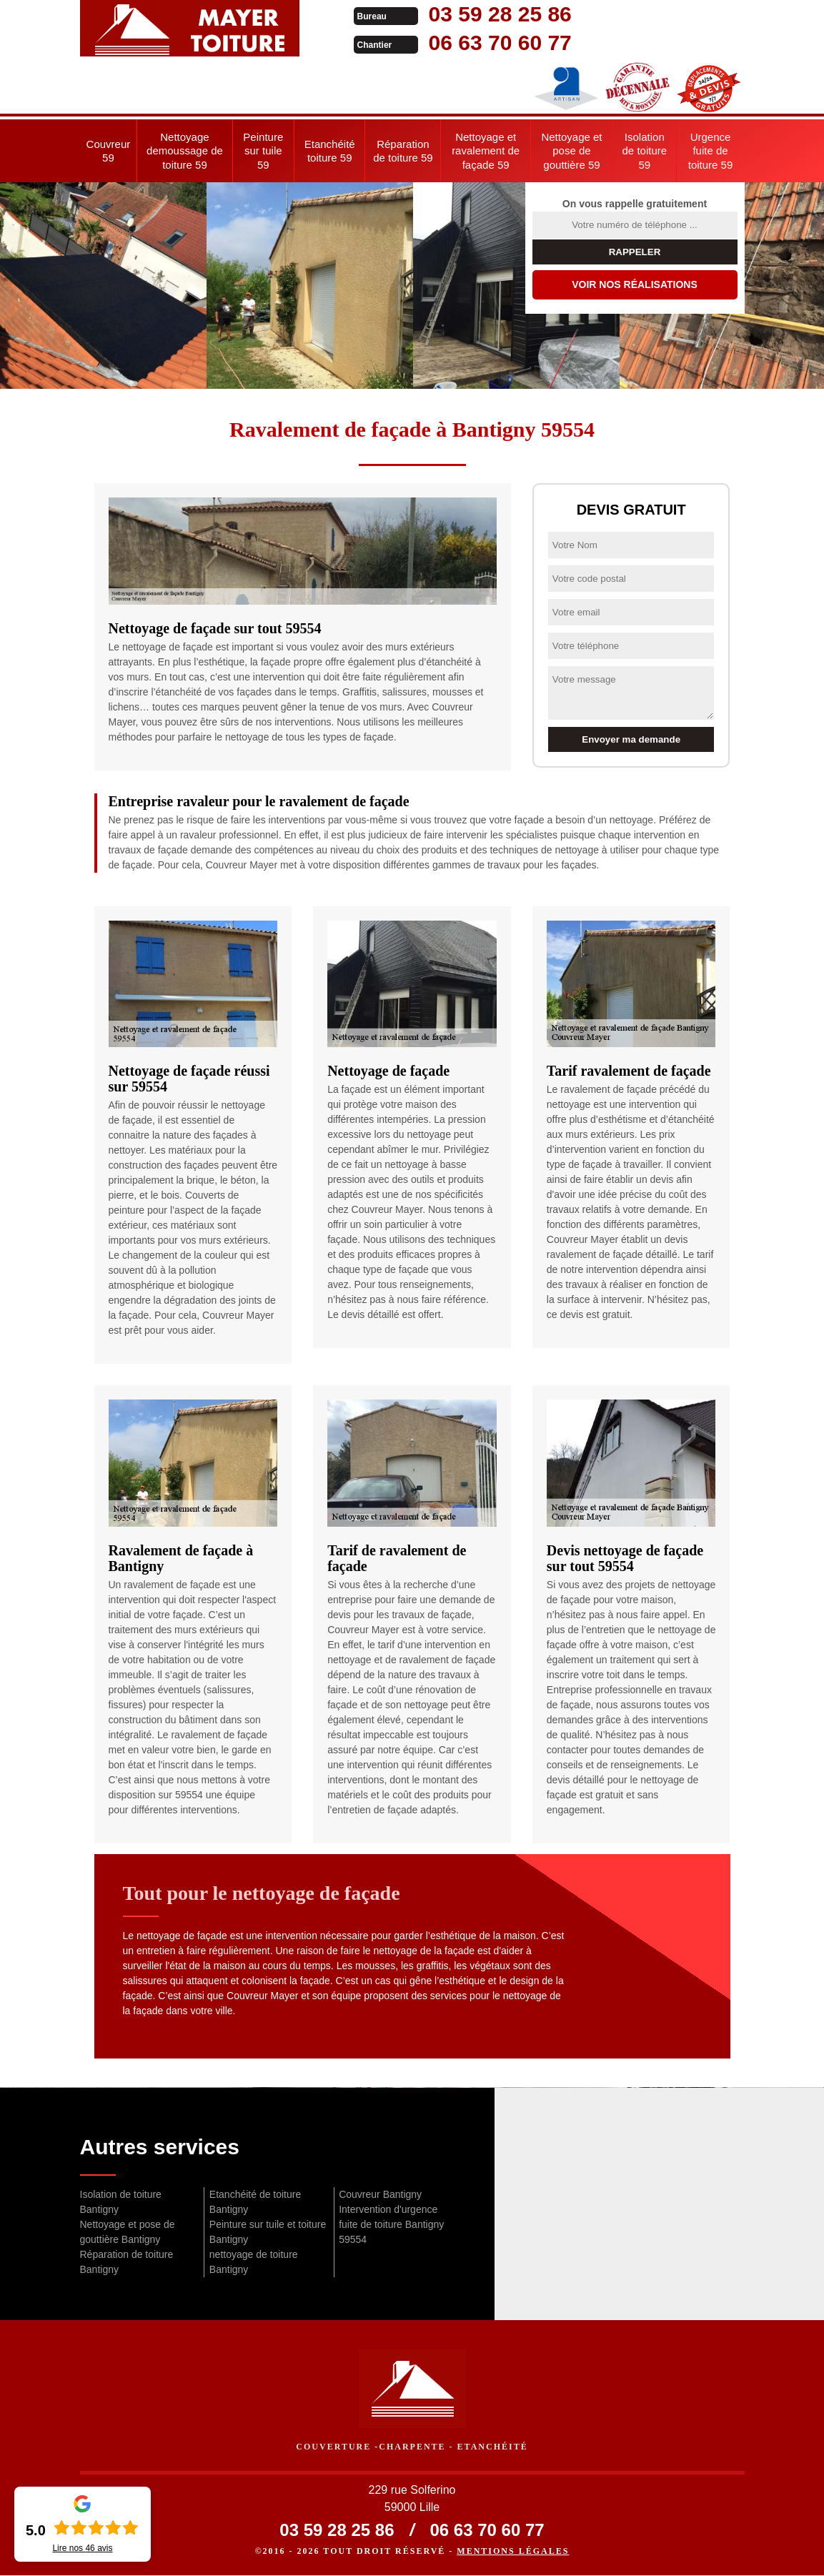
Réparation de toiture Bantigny (127, 2262)
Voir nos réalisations (635, 284)
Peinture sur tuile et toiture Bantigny (267, 2232)
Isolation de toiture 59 (644, 151)
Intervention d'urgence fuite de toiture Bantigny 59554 (391, 2224)
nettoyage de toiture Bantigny (253, 2262)
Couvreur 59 (108, 151)
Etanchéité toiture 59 (329, 151)
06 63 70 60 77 (474, 42)
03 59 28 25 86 (474, 14)
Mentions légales (513, 2552)
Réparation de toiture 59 (402, 151)
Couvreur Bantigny (380, 2194)
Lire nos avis (82, 2548)
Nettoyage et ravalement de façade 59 (486, 151)
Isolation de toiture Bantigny (121, 2202)
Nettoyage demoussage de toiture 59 (185, 151)
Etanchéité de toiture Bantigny (255, 2202)
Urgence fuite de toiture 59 (710, 151)
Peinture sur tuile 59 (263, 151)
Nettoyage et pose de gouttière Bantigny (127, 2232)
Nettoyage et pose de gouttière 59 (571, 151)
